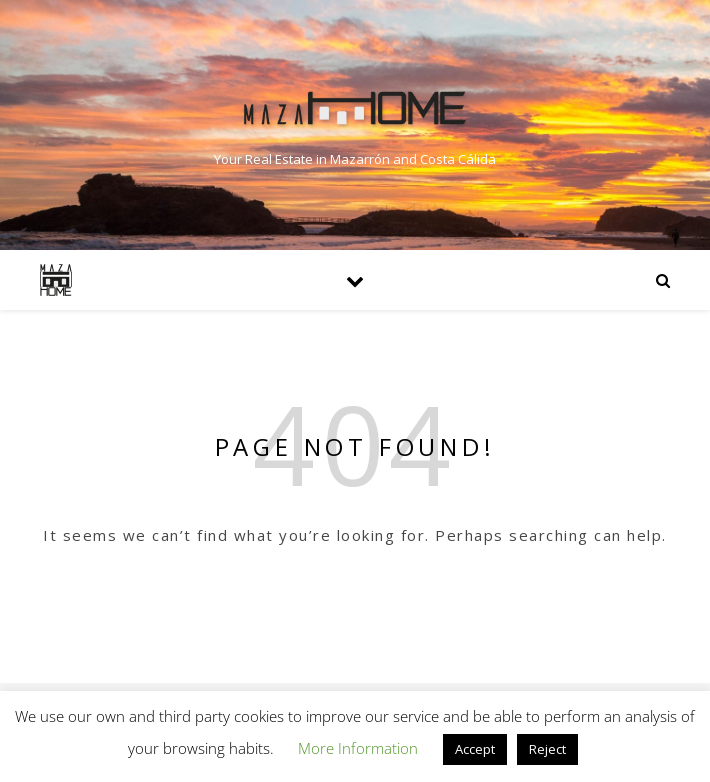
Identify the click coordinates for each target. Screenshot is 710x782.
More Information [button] (358, 748)
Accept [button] (475, 749)
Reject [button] (547, 749)
